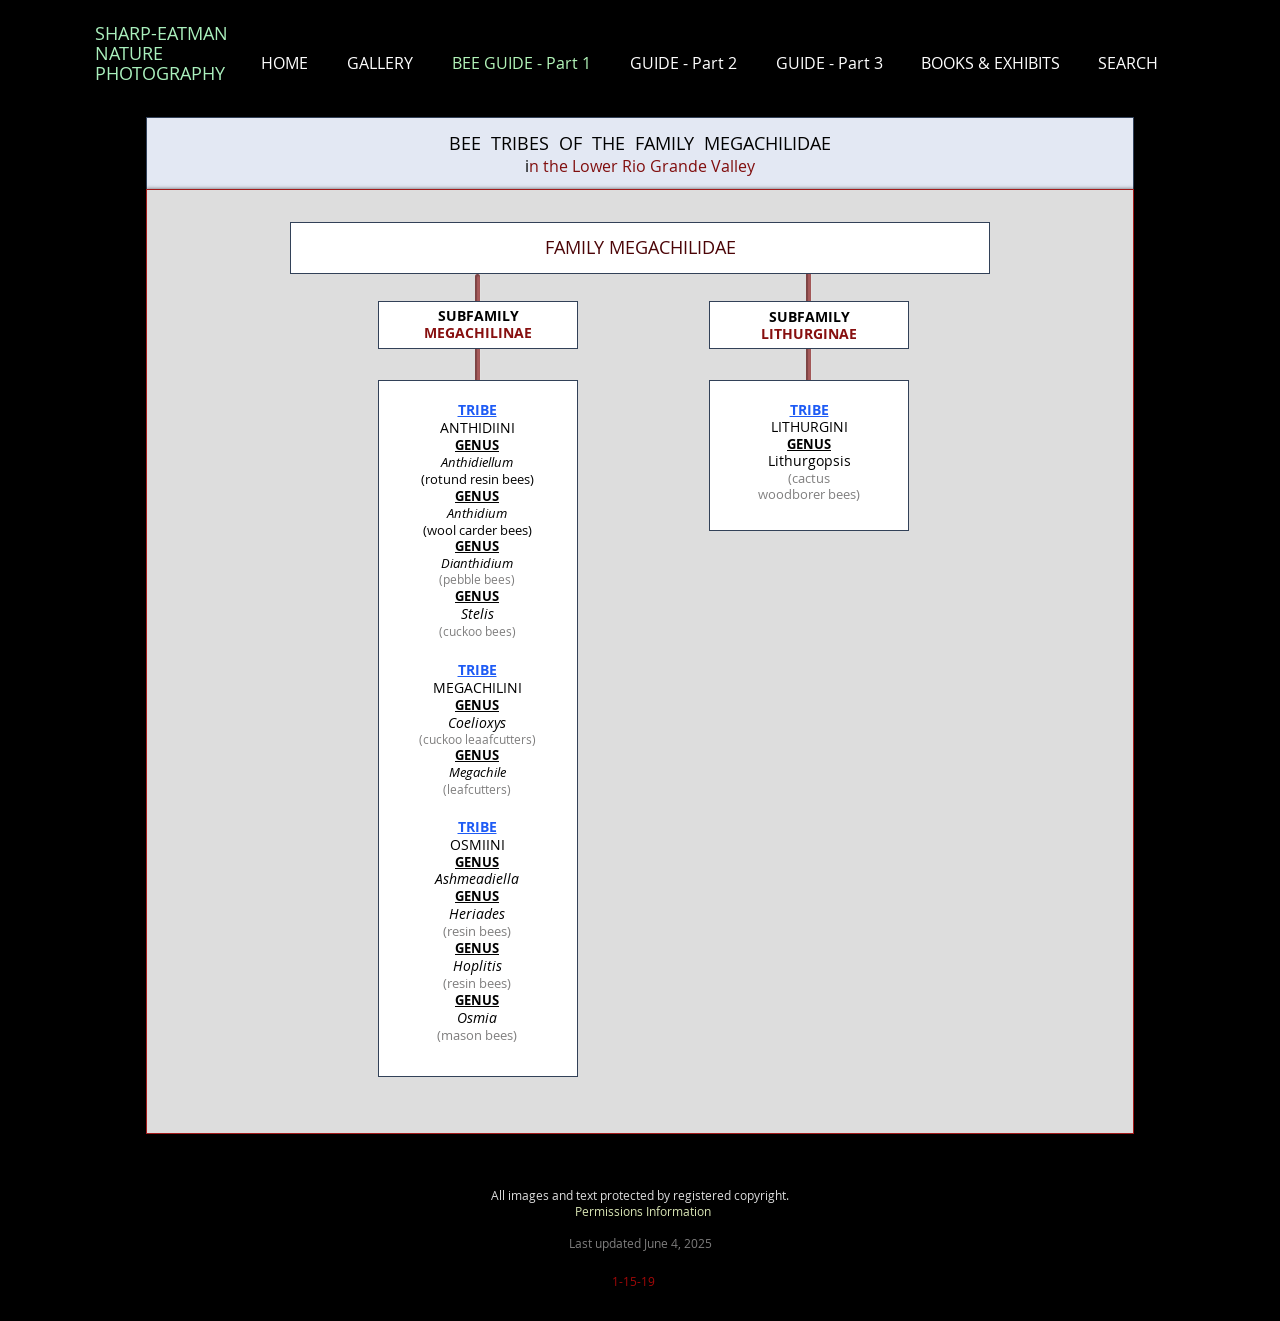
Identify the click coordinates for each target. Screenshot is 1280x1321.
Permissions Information (643, 1211)
